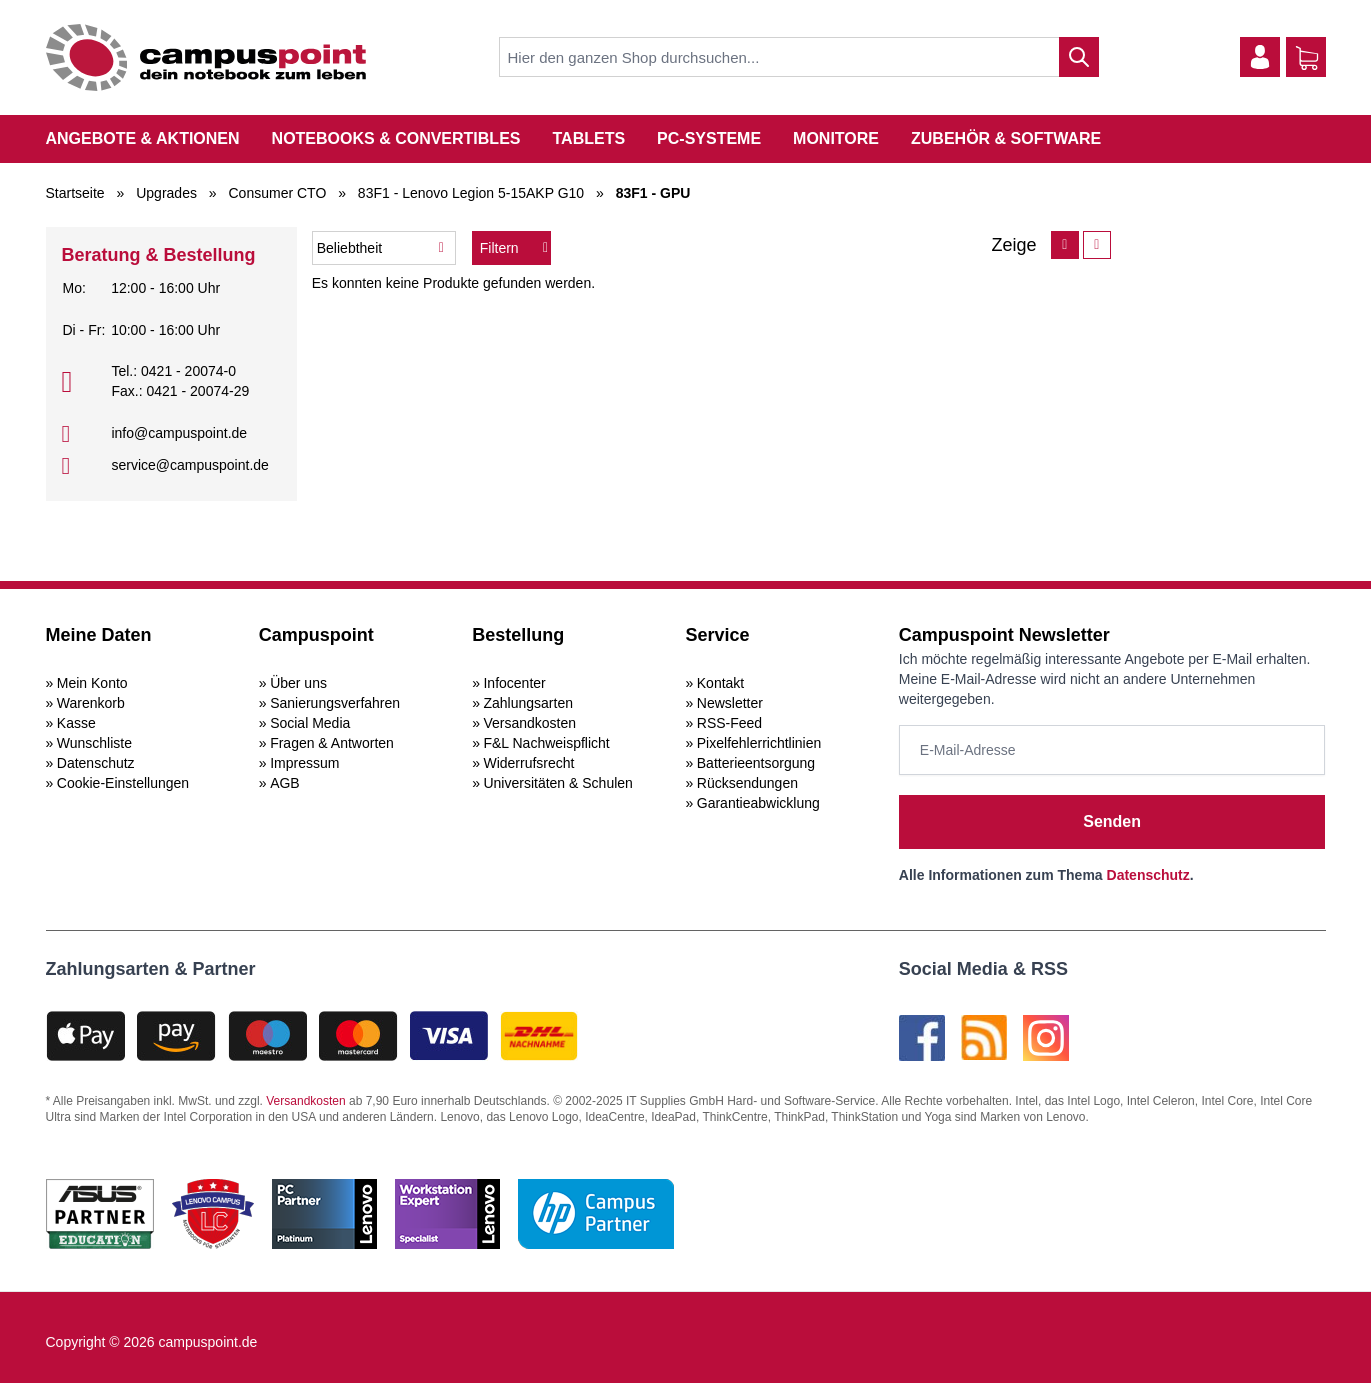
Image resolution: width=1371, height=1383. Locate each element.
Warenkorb (91, 703)
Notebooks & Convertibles (396, 138)
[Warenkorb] (1307, 58)
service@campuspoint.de (189, 465)
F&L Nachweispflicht (546, 743)
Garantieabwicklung (758, 803)
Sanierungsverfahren (335, 703)
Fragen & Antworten (332, 743)
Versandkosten (529, 723)
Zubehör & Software (1006, 138)
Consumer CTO (278, 193)
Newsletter (730, 703)
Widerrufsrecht (528, 763)
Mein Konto (92, 683)
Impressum (304, 763)
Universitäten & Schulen (557, 783)
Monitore (836, 138)
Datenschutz (96, 763)
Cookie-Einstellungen (123, 783)
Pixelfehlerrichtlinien (759, 743)
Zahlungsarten (528, 703)
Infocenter (514, 683)
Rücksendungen (747, 783)
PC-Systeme (709, 138)
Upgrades (166, 193)
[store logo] (206, 57)
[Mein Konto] (1260, 57)
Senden (1112, 821)
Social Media (310, 723)
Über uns (298, 683)
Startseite (75, 193)
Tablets (588, 138)
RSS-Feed (729, 723)
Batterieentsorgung (756, 763)
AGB (285, 783)
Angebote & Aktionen (143, 138)
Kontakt (720, 683)
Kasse (76, 723)
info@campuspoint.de (179, 433)
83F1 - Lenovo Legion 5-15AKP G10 (471, 193)
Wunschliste (94, 743)
